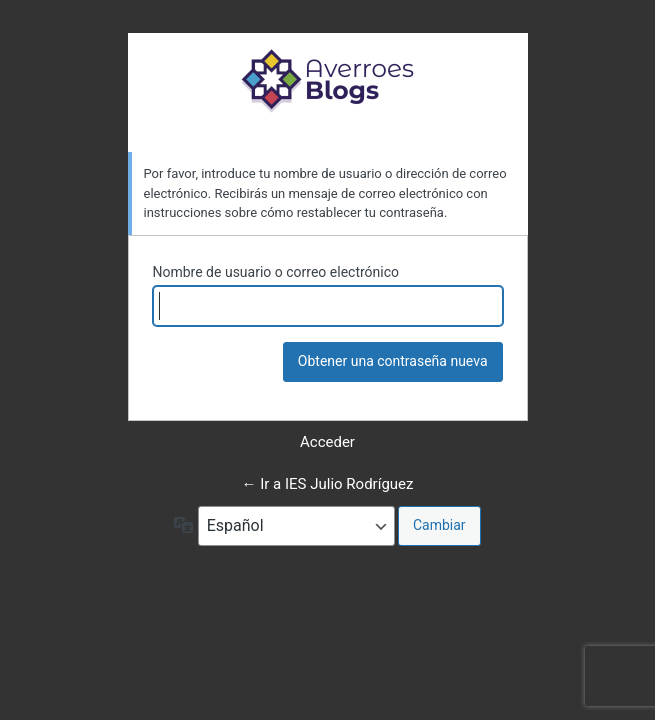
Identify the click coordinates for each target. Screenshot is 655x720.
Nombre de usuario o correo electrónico (276, 272)
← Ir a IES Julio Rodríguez (328, 484)
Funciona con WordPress (328, 80)
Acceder (327, 442)
